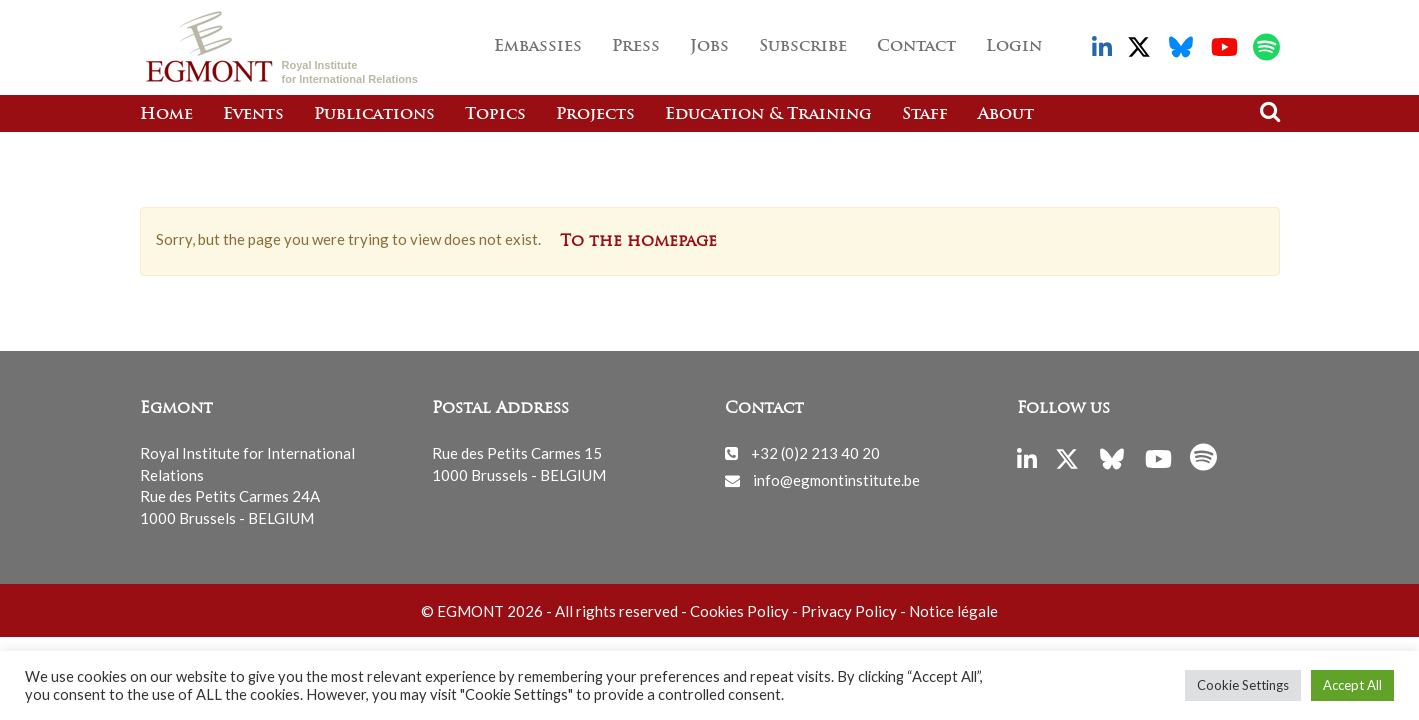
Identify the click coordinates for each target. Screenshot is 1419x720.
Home (166, 115)
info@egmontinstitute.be (836, 480)
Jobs (709, 47)
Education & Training (768, 115)
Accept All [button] (1352, 685)
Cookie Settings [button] (1243, 685)
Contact (916, 47)
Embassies (538, 47)
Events (253, 115)
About (1006, 115)
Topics (495, 115)
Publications (374, 115)
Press (636, 47)
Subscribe (803, 47)
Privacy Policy (849, 611)
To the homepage (638, 242)
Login (1014, 47)
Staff (925, 115)
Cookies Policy (739, 611)
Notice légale (953, 611)
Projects (595, 115)
